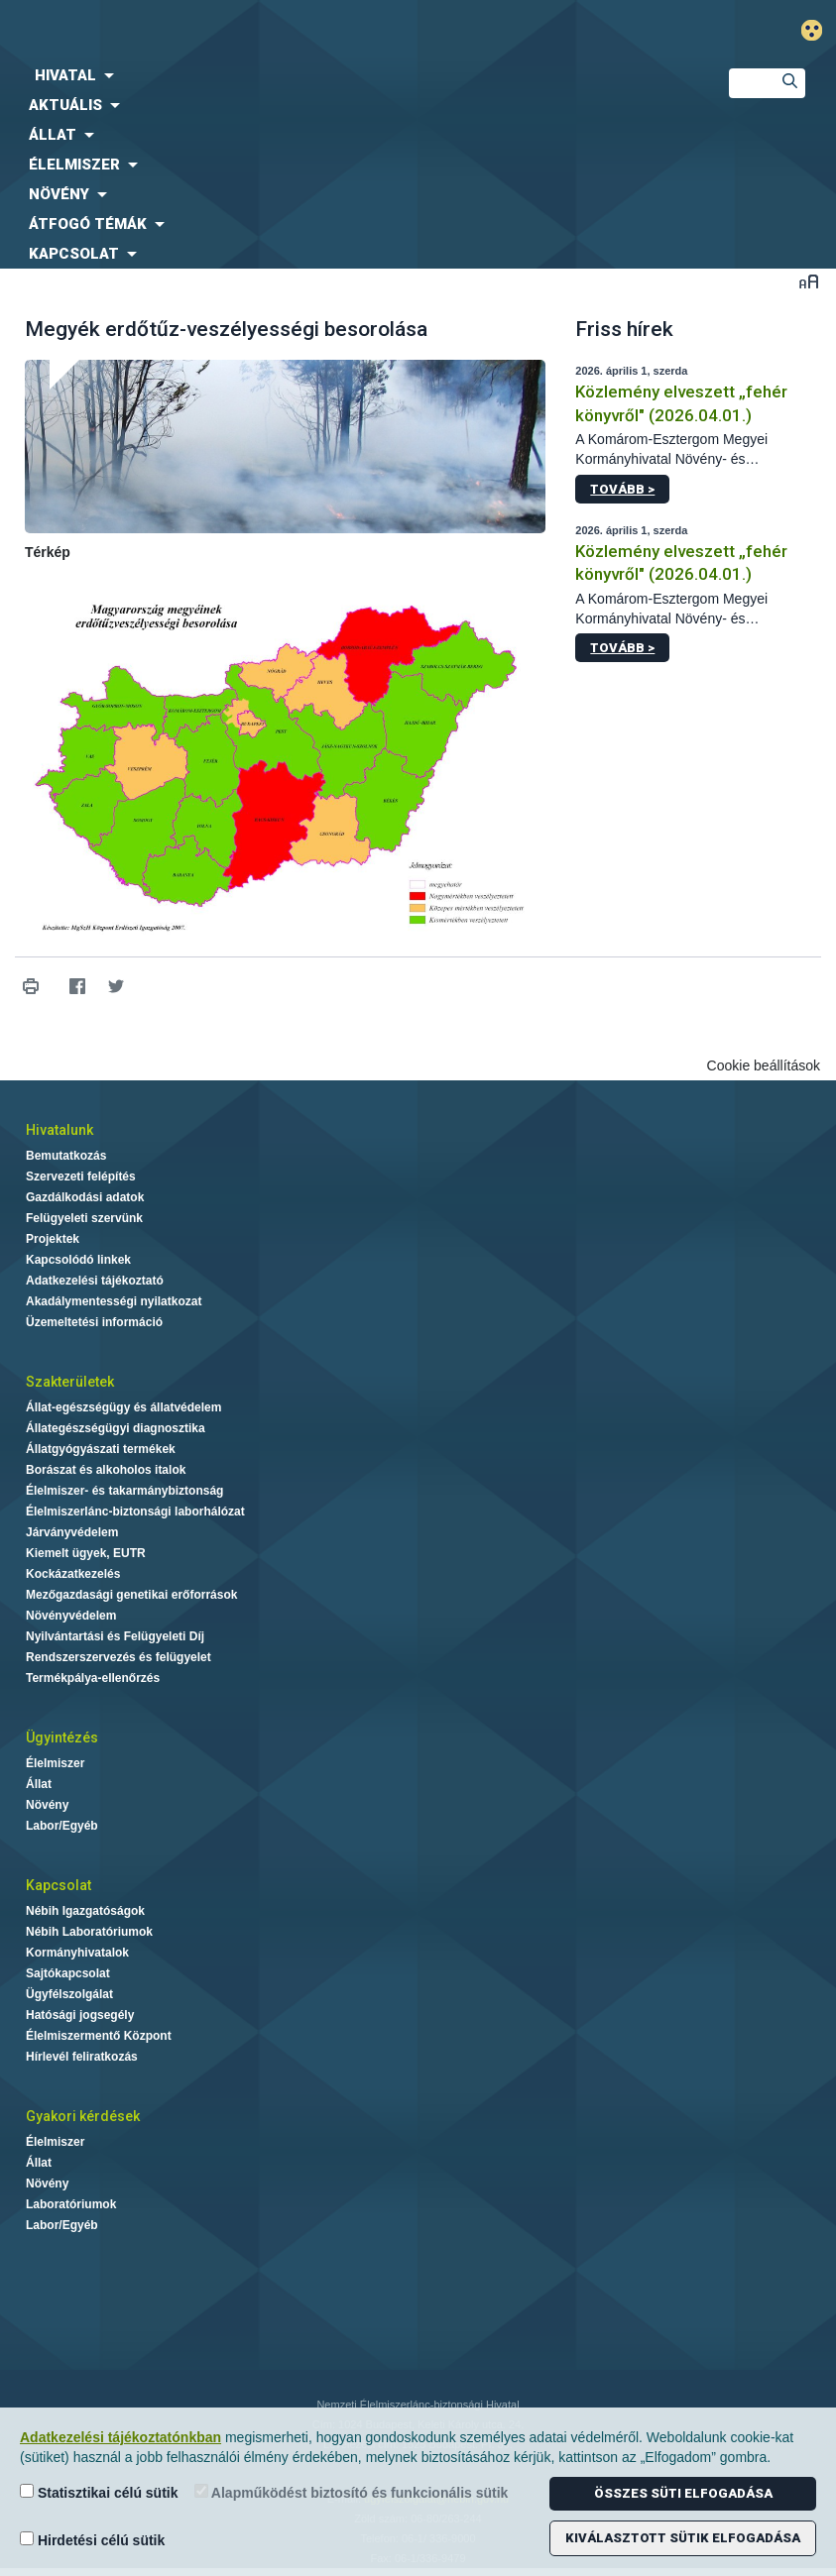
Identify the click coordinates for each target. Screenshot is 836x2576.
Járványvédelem (72, 1532)
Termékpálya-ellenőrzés (93, 1678)
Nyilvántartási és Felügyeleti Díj (115, 1636)
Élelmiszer (55, 1763)
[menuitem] (348, 75)
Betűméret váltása (808, 281)
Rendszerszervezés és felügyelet (118, 1657)
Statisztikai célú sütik (99, 2492)
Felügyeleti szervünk (84, 1218)
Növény (47, 1805)
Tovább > (622, 489)
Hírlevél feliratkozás (82, 2057)
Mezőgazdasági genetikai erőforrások (131, 1595)
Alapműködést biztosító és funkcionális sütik (351, 2492)
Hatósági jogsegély (80, 2015)
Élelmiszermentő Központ (99, 2036)
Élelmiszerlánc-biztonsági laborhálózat (135, 1511)
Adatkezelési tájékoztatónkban (120, 2437)
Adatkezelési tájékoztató (95, 1281)
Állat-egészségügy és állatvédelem (123, 1407)
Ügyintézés (62, 1737)
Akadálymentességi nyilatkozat (113, 1301)
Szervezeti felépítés (81, 1176)
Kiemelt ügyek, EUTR (86, 1553)
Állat (39, 1784)
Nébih (278, 31)
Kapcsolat (58, 1885)
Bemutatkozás (66, 1156)
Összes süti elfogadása (683, 2493)
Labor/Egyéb (62, 1826)
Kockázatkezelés (73, 1574)
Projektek (52, 1239)
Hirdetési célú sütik (92, 2539)
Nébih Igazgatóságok (85, 1911)
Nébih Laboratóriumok (89, 1932)
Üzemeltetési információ (94, 1322)
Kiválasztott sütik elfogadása (682, 2537)
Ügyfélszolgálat (69, 1994)
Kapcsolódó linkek (78, 1260)
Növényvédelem (71, 1616)
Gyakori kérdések (83, 2116)
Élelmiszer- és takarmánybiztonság (124, 1491)
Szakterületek (70, 1382)
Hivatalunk (59, 1130)
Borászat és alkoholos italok (105, 1470)
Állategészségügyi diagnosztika (115, 1428)
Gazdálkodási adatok (85, 1197)
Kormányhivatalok (77, 1953)
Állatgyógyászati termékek (101, 1449)
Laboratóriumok (71, 2204)
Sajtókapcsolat (68, 1973)
